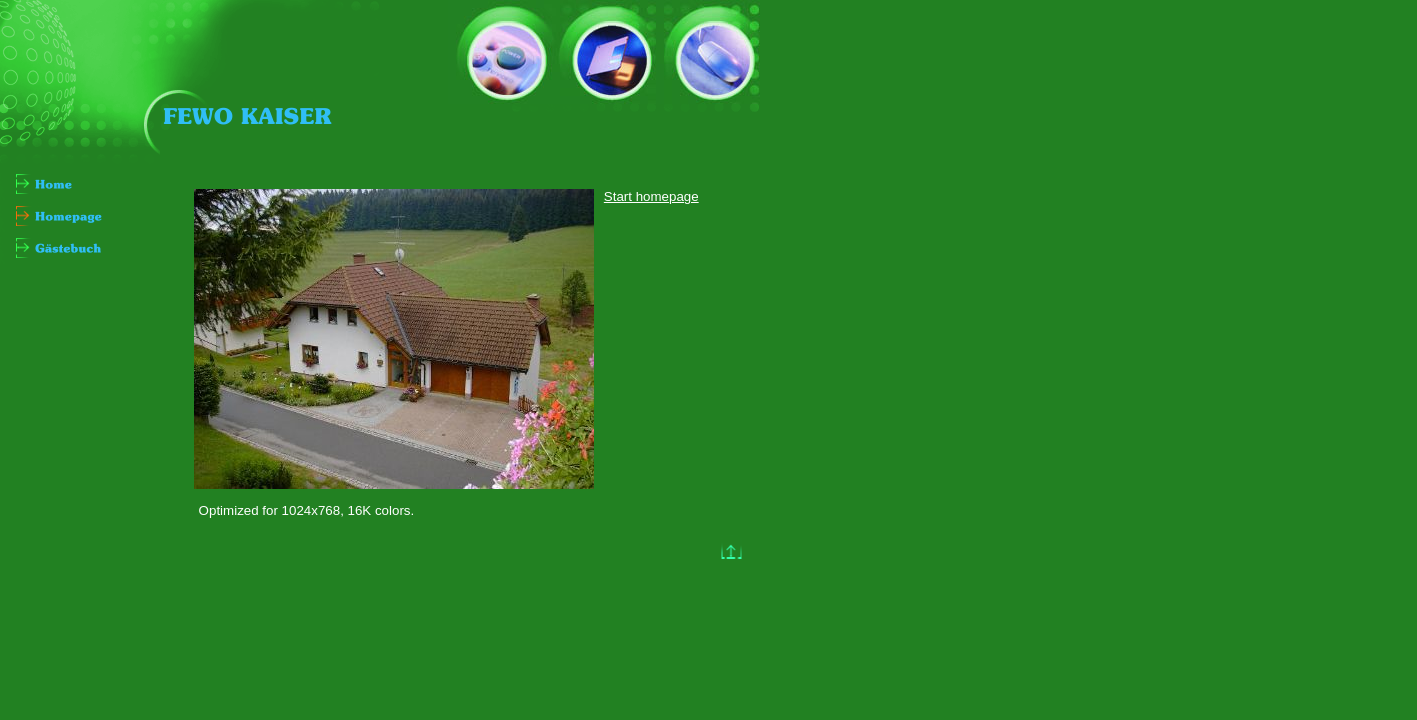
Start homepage (651, 196)
